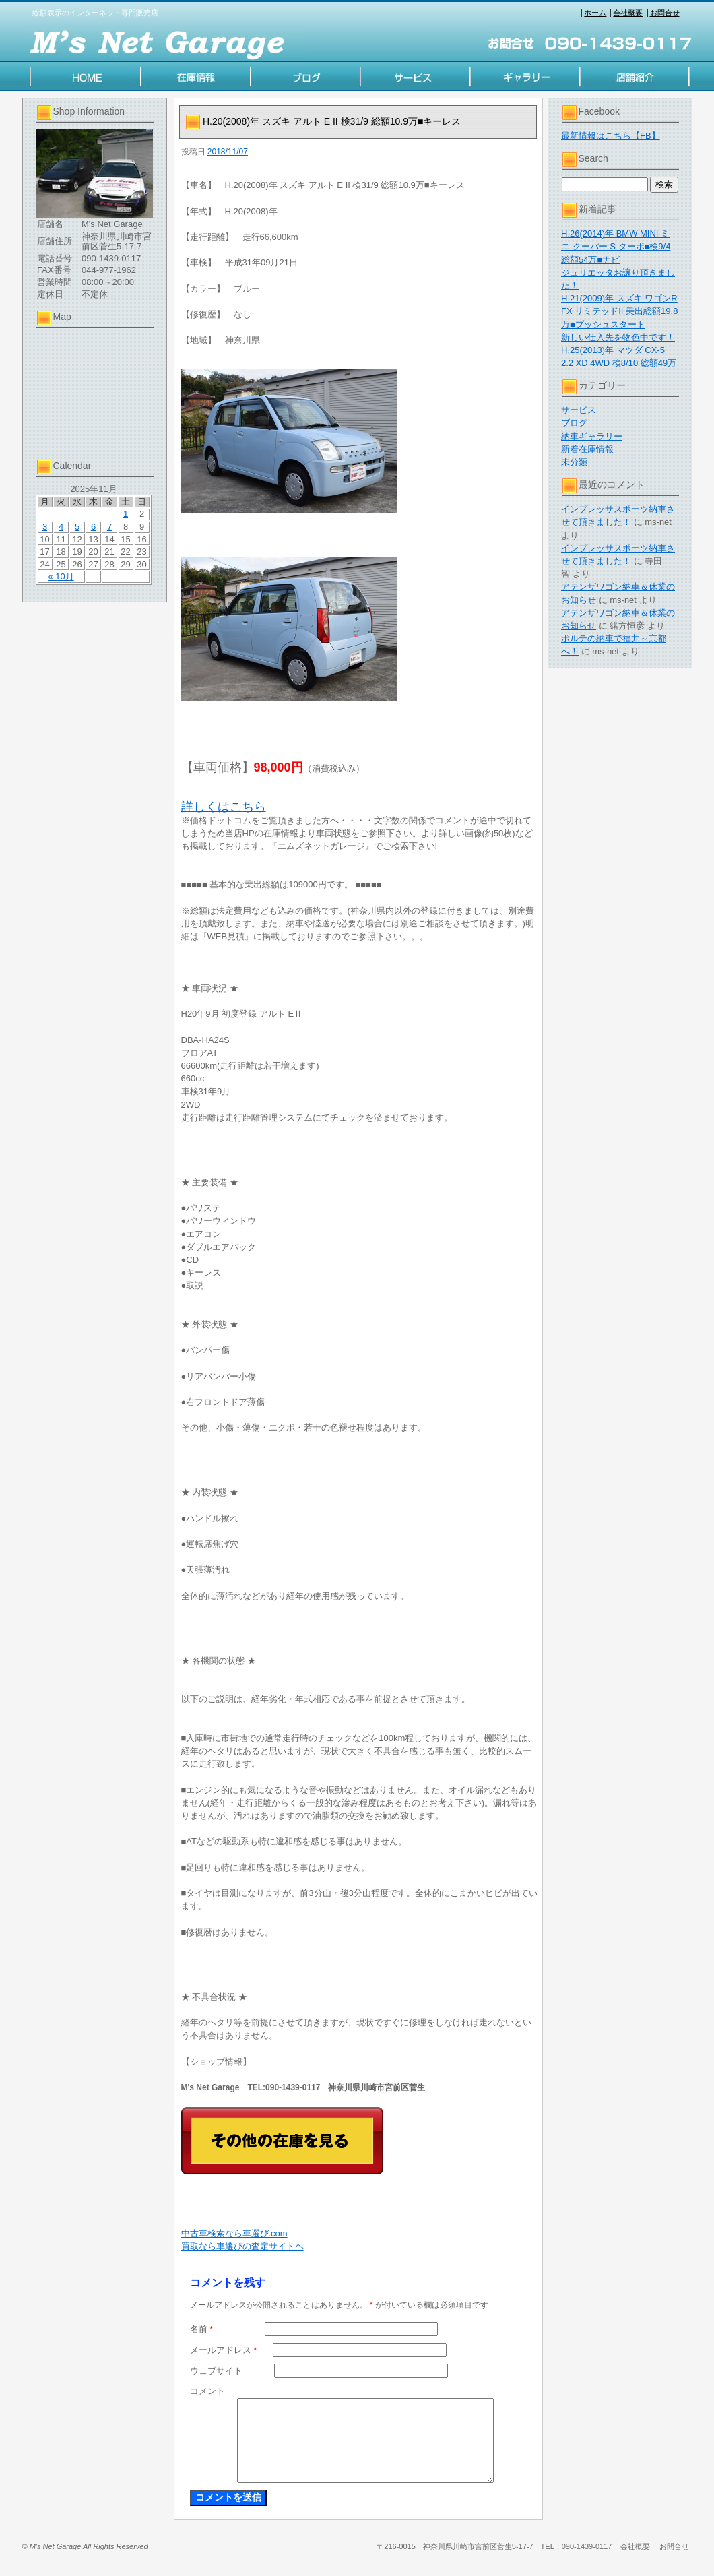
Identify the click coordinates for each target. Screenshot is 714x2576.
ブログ (574, 423)
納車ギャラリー (591, 436)
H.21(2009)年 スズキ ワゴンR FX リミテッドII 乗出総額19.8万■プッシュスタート (619, 311)
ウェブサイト (216, 2371)
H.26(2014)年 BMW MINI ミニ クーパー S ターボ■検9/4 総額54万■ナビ (615, 246)
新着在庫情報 (587, 449)
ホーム (595, 13)
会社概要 (628, 13)
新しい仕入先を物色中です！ (618, 337)
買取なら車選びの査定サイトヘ (242, 2246)
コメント (207, 2391)
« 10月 (60, 576)
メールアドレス (223, 2350)
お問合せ (665, 13)
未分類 (574, 462)
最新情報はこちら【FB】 (610, 136)
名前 (202, 2329)
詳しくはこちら (223, 806)
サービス (578, 410)
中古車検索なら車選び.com (234, 2233)
